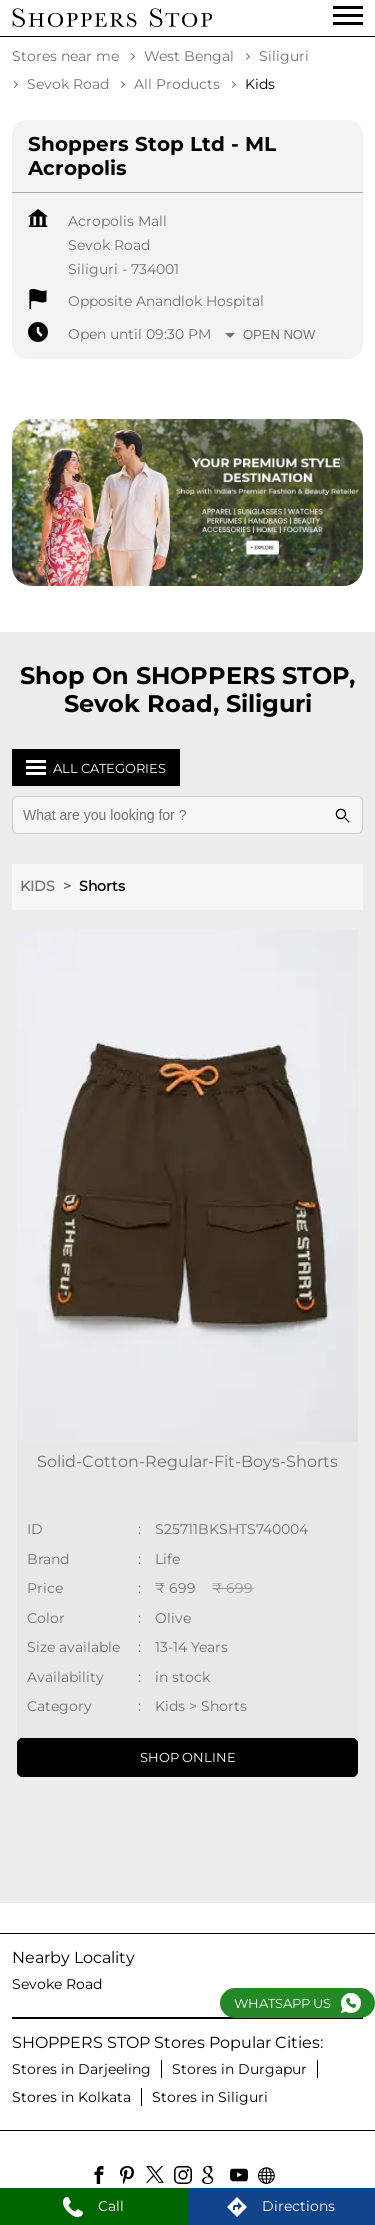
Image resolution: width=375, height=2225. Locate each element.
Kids (37, 886)
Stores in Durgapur (239, 2069)
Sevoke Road (57, 1984)
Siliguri (284, 56)
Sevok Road (68, 84)
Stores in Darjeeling (81, 2069)
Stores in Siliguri (210, 2097)
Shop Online (188, 1757)
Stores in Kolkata (71, 2097)
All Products (177, 84)
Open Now (279, 334)
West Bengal (189, 56)
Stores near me (65, 56)
